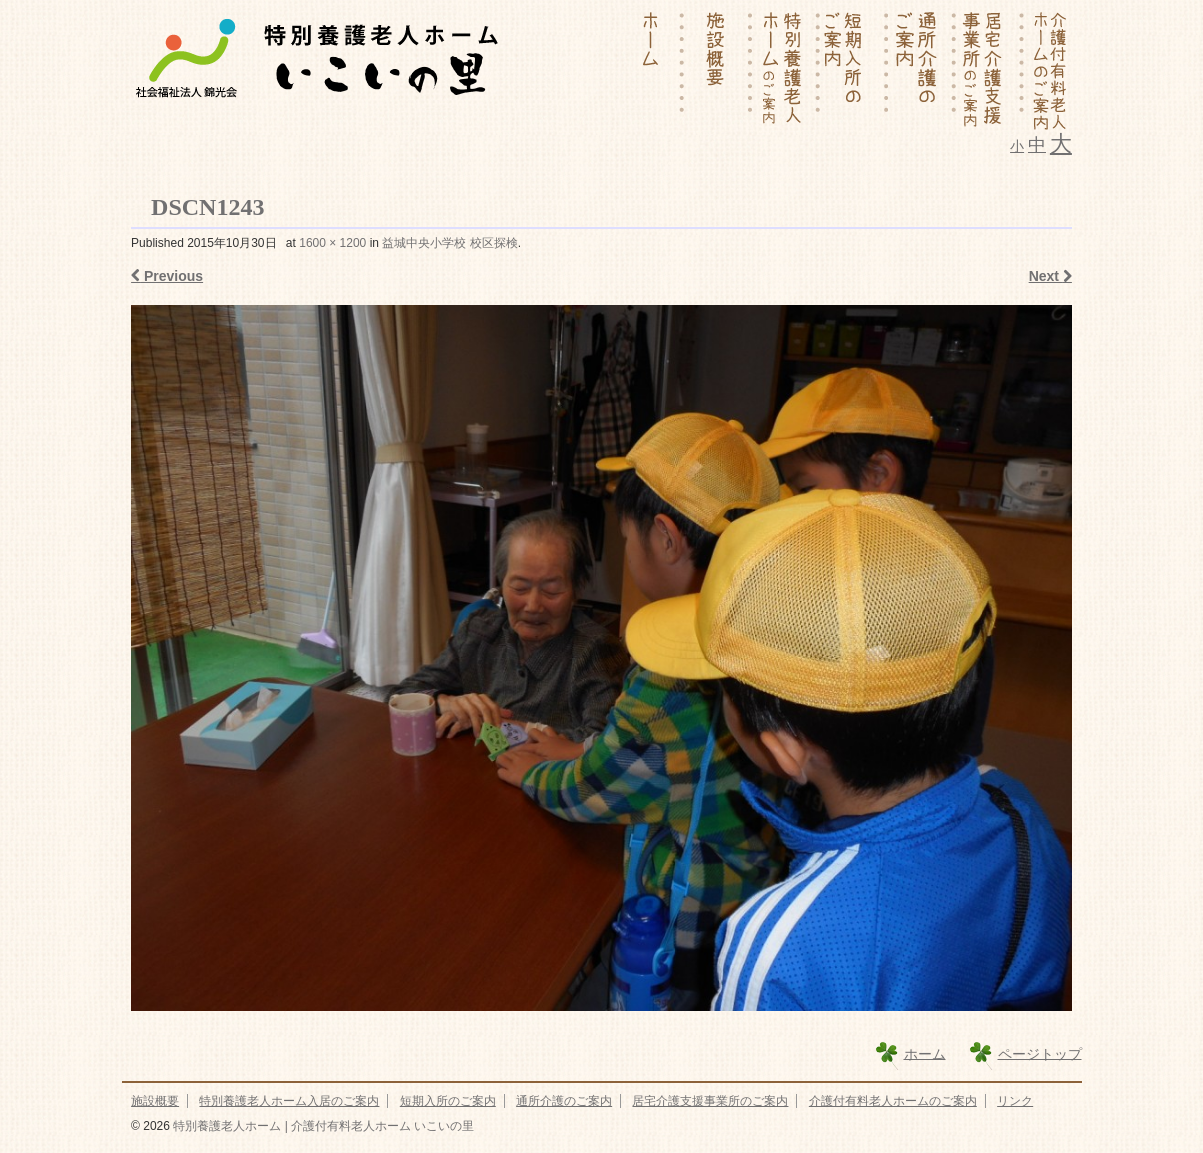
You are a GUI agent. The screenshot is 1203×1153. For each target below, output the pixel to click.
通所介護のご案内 (564, 1101)
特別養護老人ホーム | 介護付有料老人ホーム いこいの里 (322, 1126)
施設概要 (155, 1101)
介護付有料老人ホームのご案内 (893, 1101)
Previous (167, 276)
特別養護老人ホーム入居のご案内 (289, 1101)
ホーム (925, 1053)
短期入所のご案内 (448, 1101)
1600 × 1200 (332, 243)
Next (1050, 276)
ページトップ (1040, 1053)
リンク (1015, 1101)
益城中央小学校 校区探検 (449, 243)
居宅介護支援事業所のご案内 (710, 1101)
